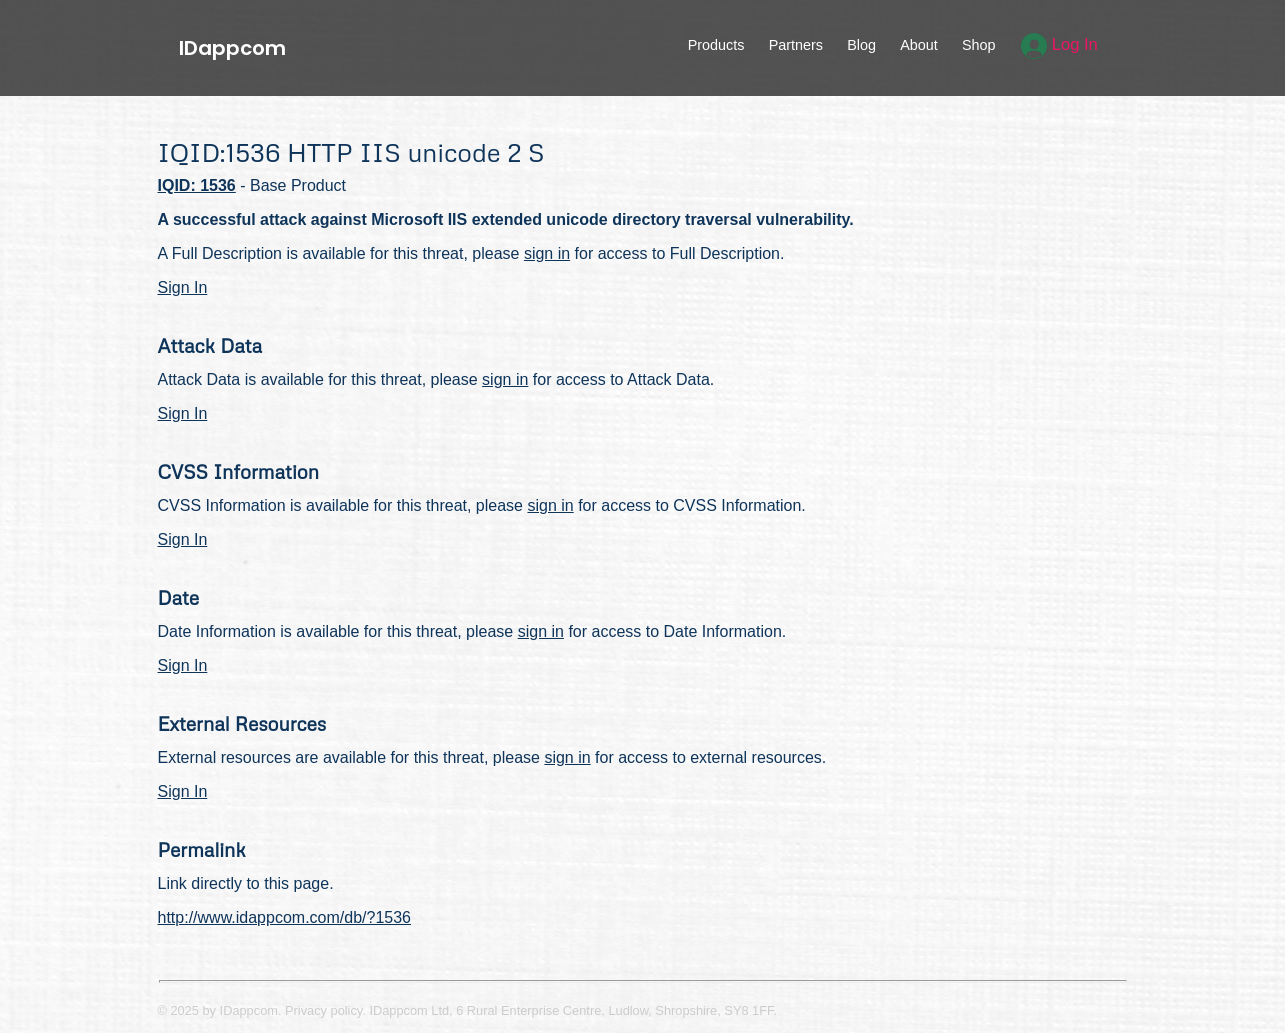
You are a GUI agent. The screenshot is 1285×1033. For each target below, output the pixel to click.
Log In (1059, 44)
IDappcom (232, 48)
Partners (796, 45)
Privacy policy (323, 1010)
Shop (979, 45)
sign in (547, 253)
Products (716, 45)
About (919, 45)
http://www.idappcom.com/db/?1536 (284, 917)
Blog (861, 45)
